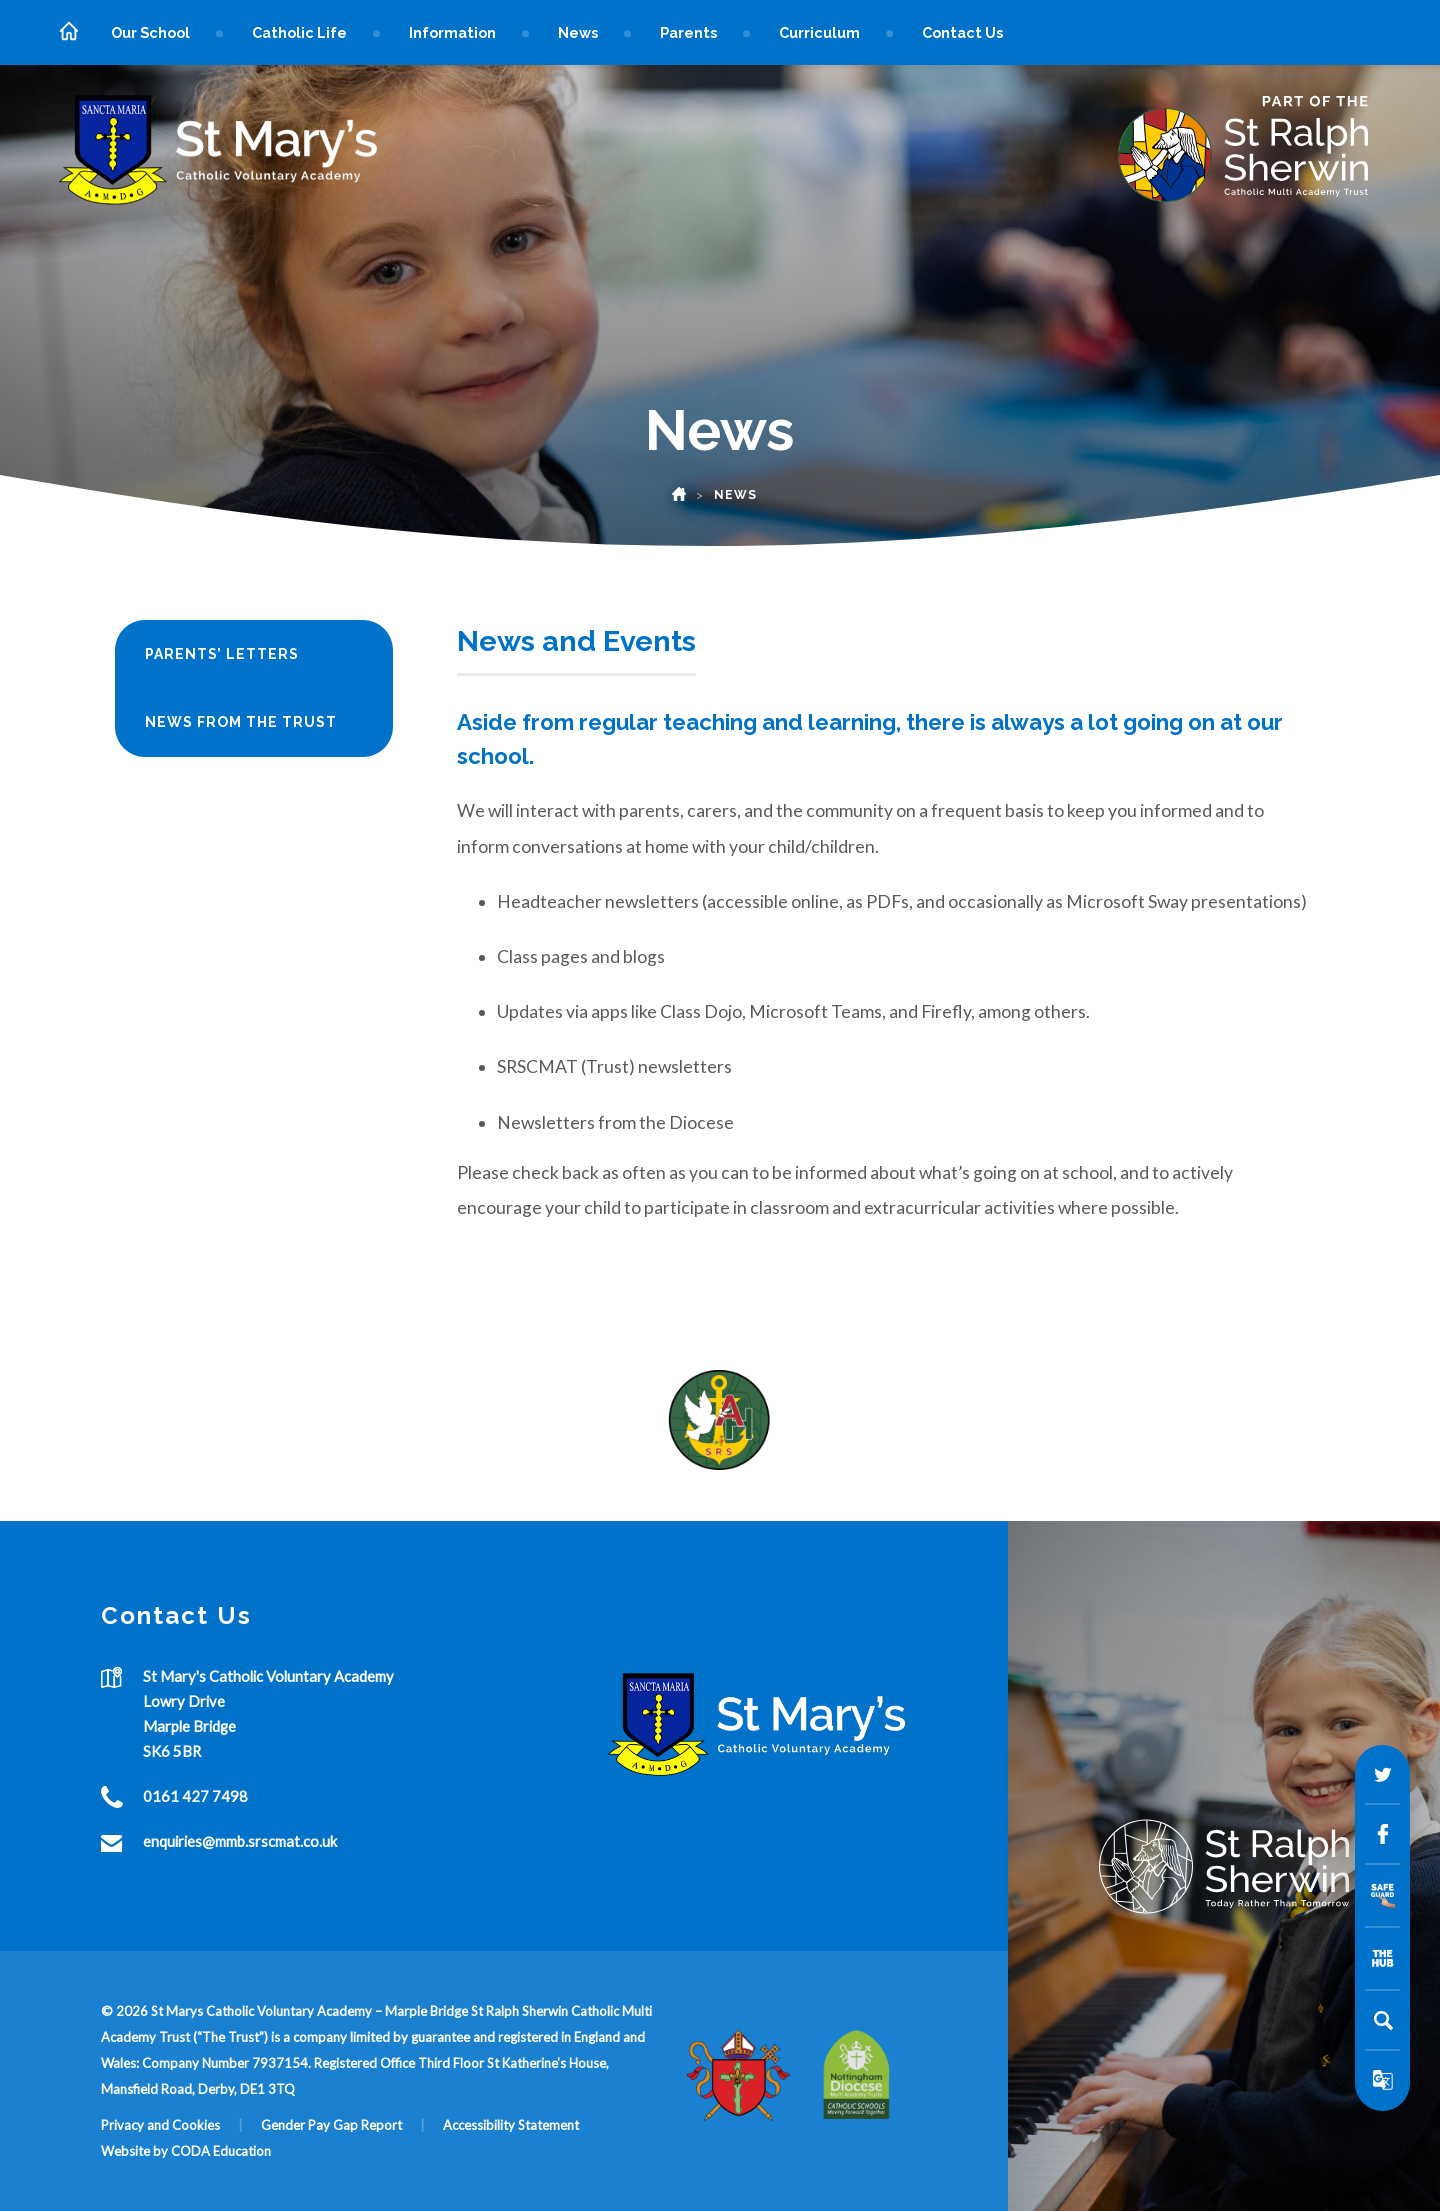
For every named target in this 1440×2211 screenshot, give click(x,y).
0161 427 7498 (195, 1796)
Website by (136, 2151)
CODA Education (221, 2151)
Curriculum (819, 32)
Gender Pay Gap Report (331, 2125)
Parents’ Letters (222, 654)
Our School (150, 32)
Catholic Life (299, 32)
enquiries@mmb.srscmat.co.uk (240, 1841)
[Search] (1383, 2020)
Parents (688, 32)
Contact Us (962, 32)
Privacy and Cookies (160, 2125)
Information (452, 32)
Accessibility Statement (511, 2125)
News (578, 32)
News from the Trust (241, 722)
